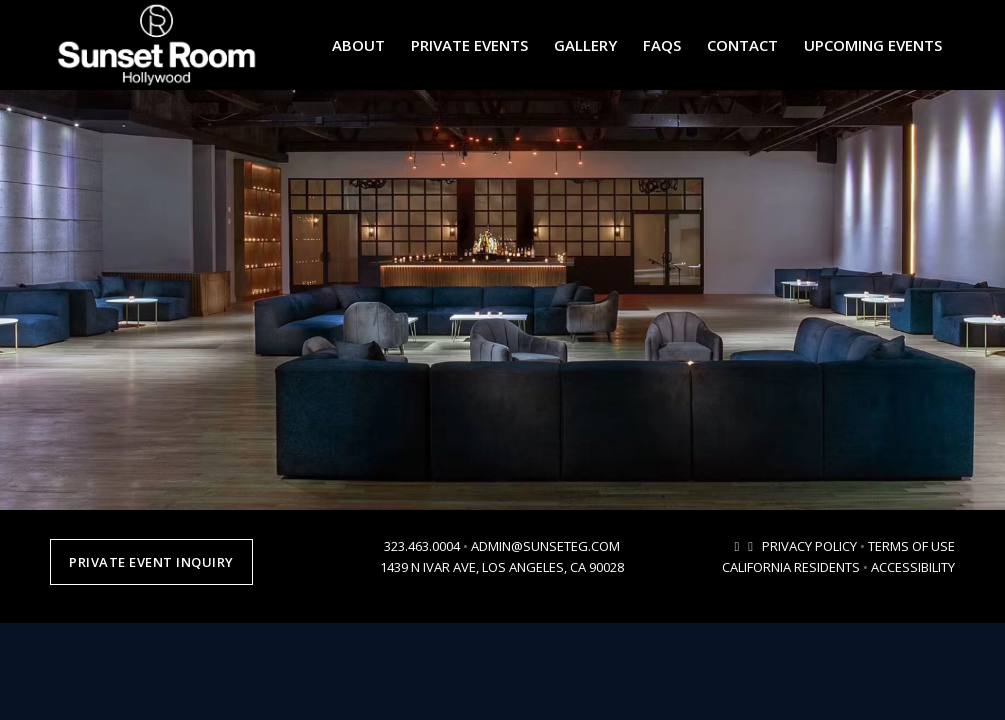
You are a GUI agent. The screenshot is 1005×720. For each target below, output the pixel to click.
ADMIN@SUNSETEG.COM (545, 546)
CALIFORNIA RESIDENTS (791, 567)
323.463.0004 (422, 546)
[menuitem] (358, 45)
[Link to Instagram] (750, 546)
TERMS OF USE (911, 546)
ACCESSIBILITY (913, 567)
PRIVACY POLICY (809, 546)
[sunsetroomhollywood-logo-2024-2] (156, 45)
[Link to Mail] (736, 546)
